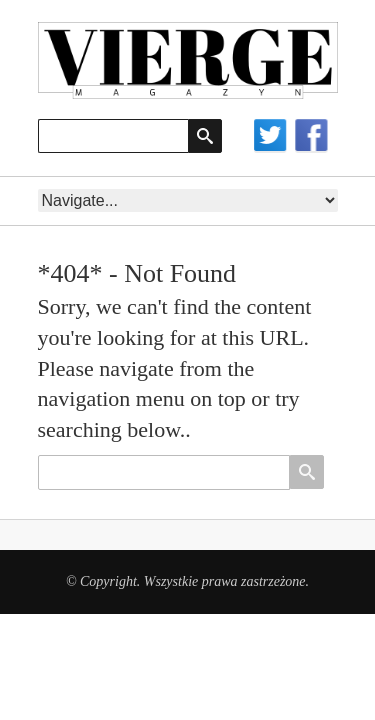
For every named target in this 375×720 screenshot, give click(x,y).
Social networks (291, 136)
